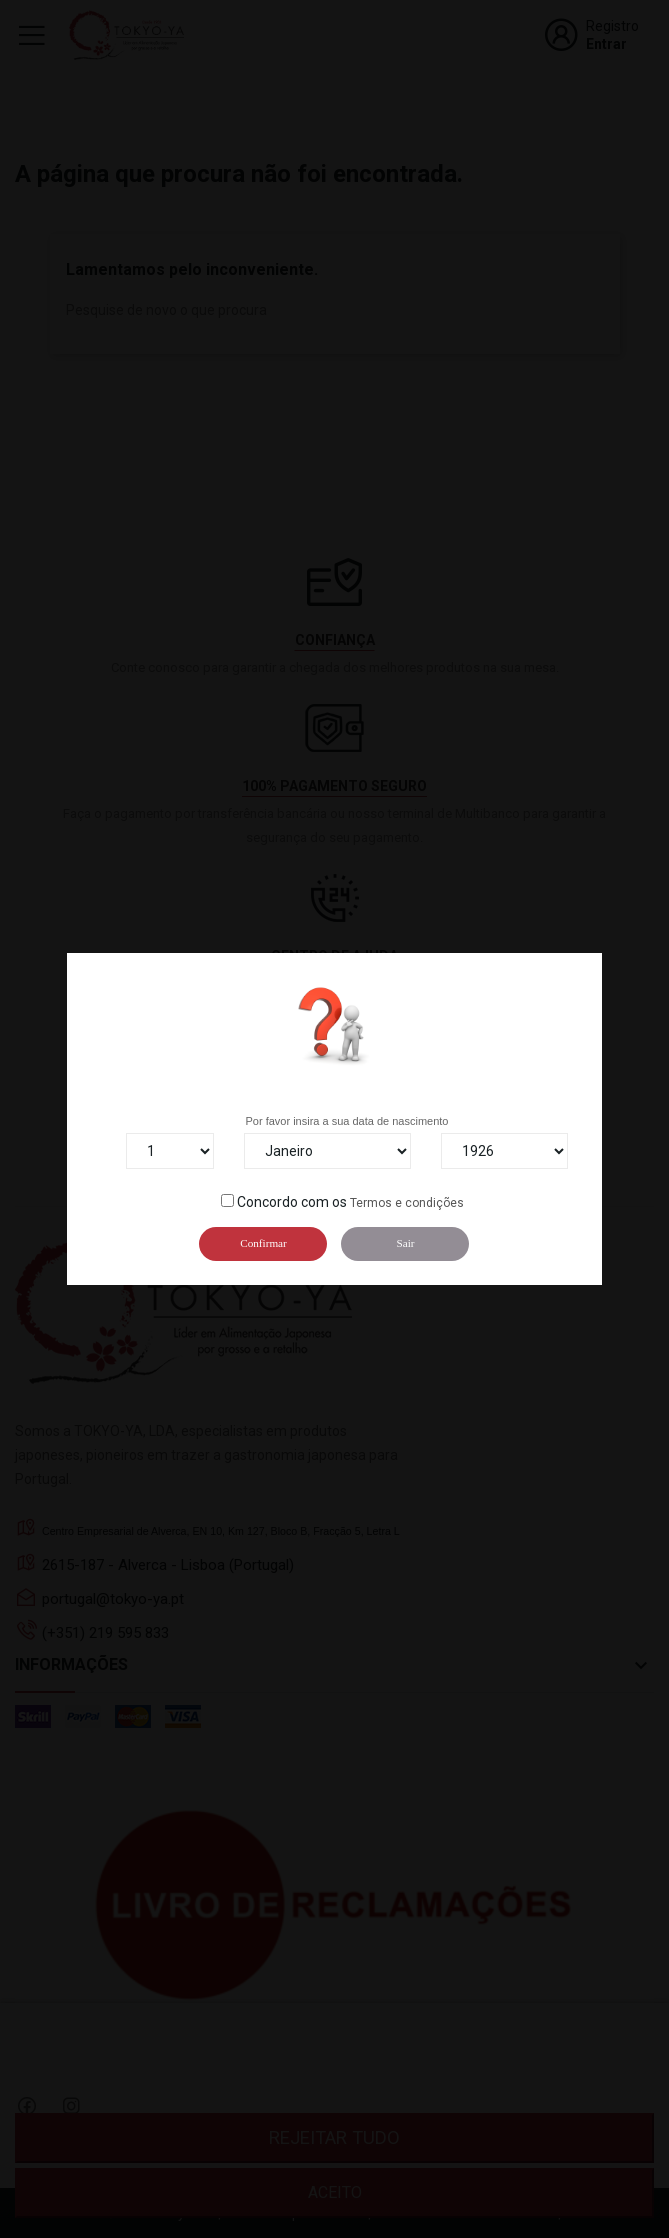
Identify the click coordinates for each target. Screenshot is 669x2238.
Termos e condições (407, 1203)
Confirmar (263, 1243)
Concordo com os (292, 1202)
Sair (405, 1243)
